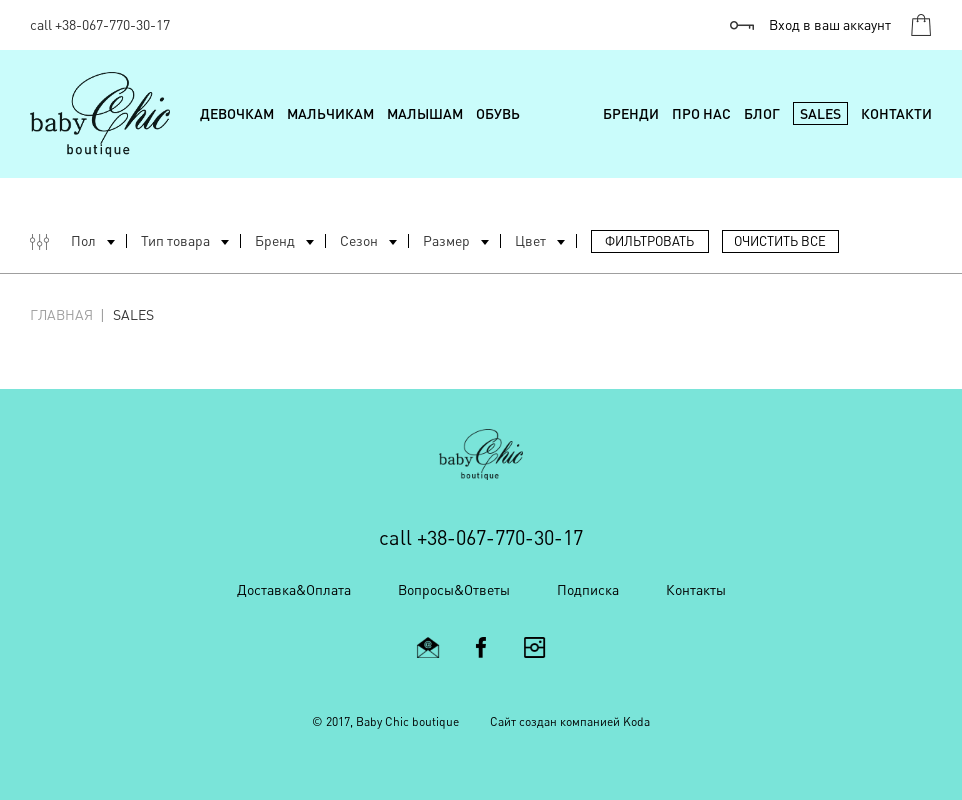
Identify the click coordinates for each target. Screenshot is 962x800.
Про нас (701, 113)
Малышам (425, 113)
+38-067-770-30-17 (112, 24)
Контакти (896, 113)
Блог (762, 113)
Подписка (588, 589)
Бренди (631, 113)
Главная (61, 314)
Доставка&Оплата (294, 589)
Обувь (498, 113)
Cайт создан (523, 721)
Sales (820, 113)
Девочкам (237, 113)
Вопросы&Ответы (454, 589)
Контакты (696, 589)
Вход (830, 24)
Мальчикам (330, 113)
